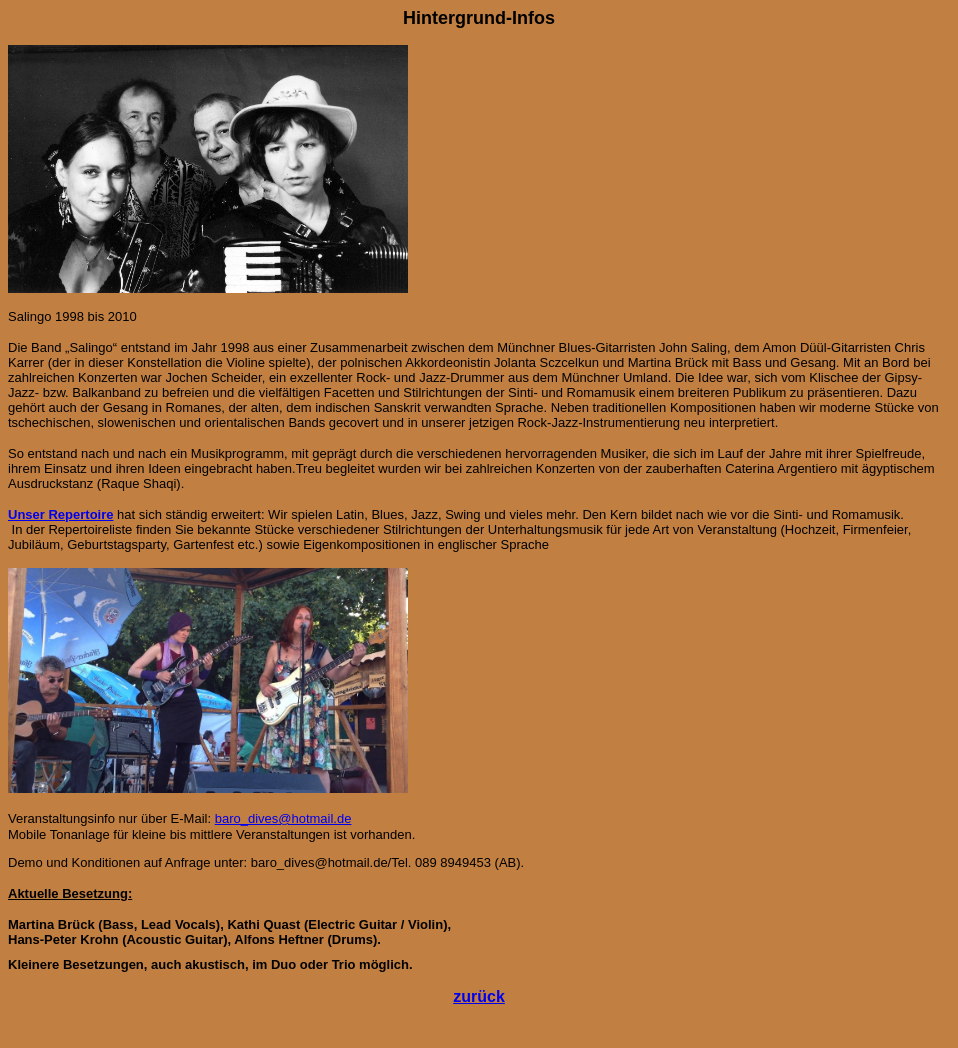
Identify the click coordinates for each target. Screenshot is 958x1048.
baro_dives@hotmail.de (283, 818)
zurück (479, 996)
